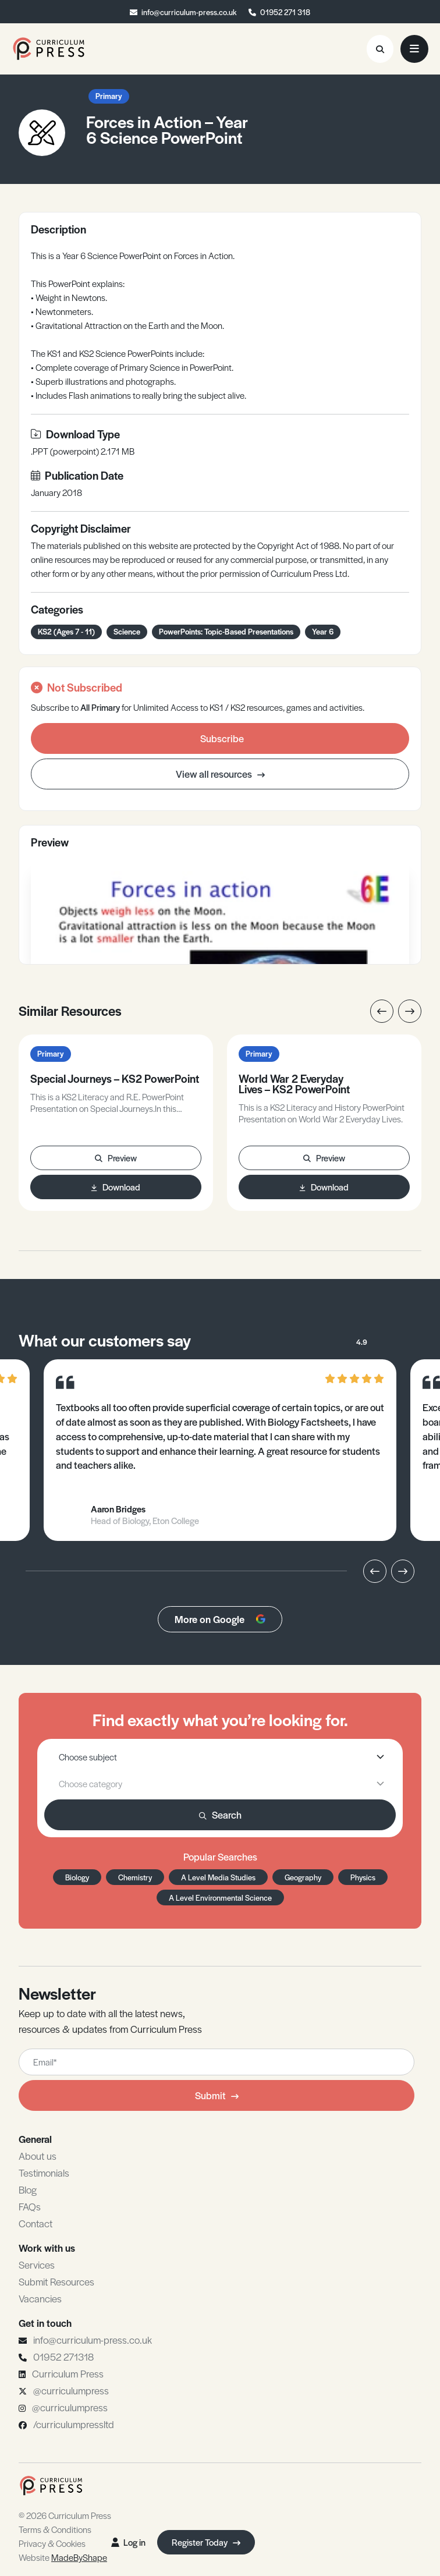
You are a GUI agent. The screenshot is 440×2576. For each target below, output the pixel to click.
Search (220, 1815)
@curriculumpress (71, 2390)
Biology (77, 1877)
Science (126, 631)
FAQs (30, 2206)
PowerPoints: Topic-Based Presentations (226, 631)
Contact (35, 2223)
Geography (303, 1877)
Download (115, 1187)
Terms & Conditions (55, 2529)
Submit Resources (56, 2281)
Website (63, 2557)
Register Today (206, 2542)
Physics (362, 1877)
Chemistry (135, 1877)
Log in (128, 2542)
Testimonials (44, 2173)
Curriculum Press (68, 2373)
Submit (217, 2095)
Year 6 (322, 631)
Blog (28, 2189)
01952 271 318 (285, 11)
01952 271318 (63, 2357)
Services (37, 2265)
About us (37, 2156)
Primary (108, 95)
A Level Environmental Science (220, 1897)
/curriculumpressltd (73, 2424)
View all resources (220, 774)
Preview (116, 1157)
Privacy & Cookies (52, 2543)
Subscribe (222, 738)
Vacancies (40, 2298)
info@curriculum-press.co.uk (189, 11)
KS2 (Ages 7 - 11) (66, 631)
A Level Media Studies (218, 1877)
